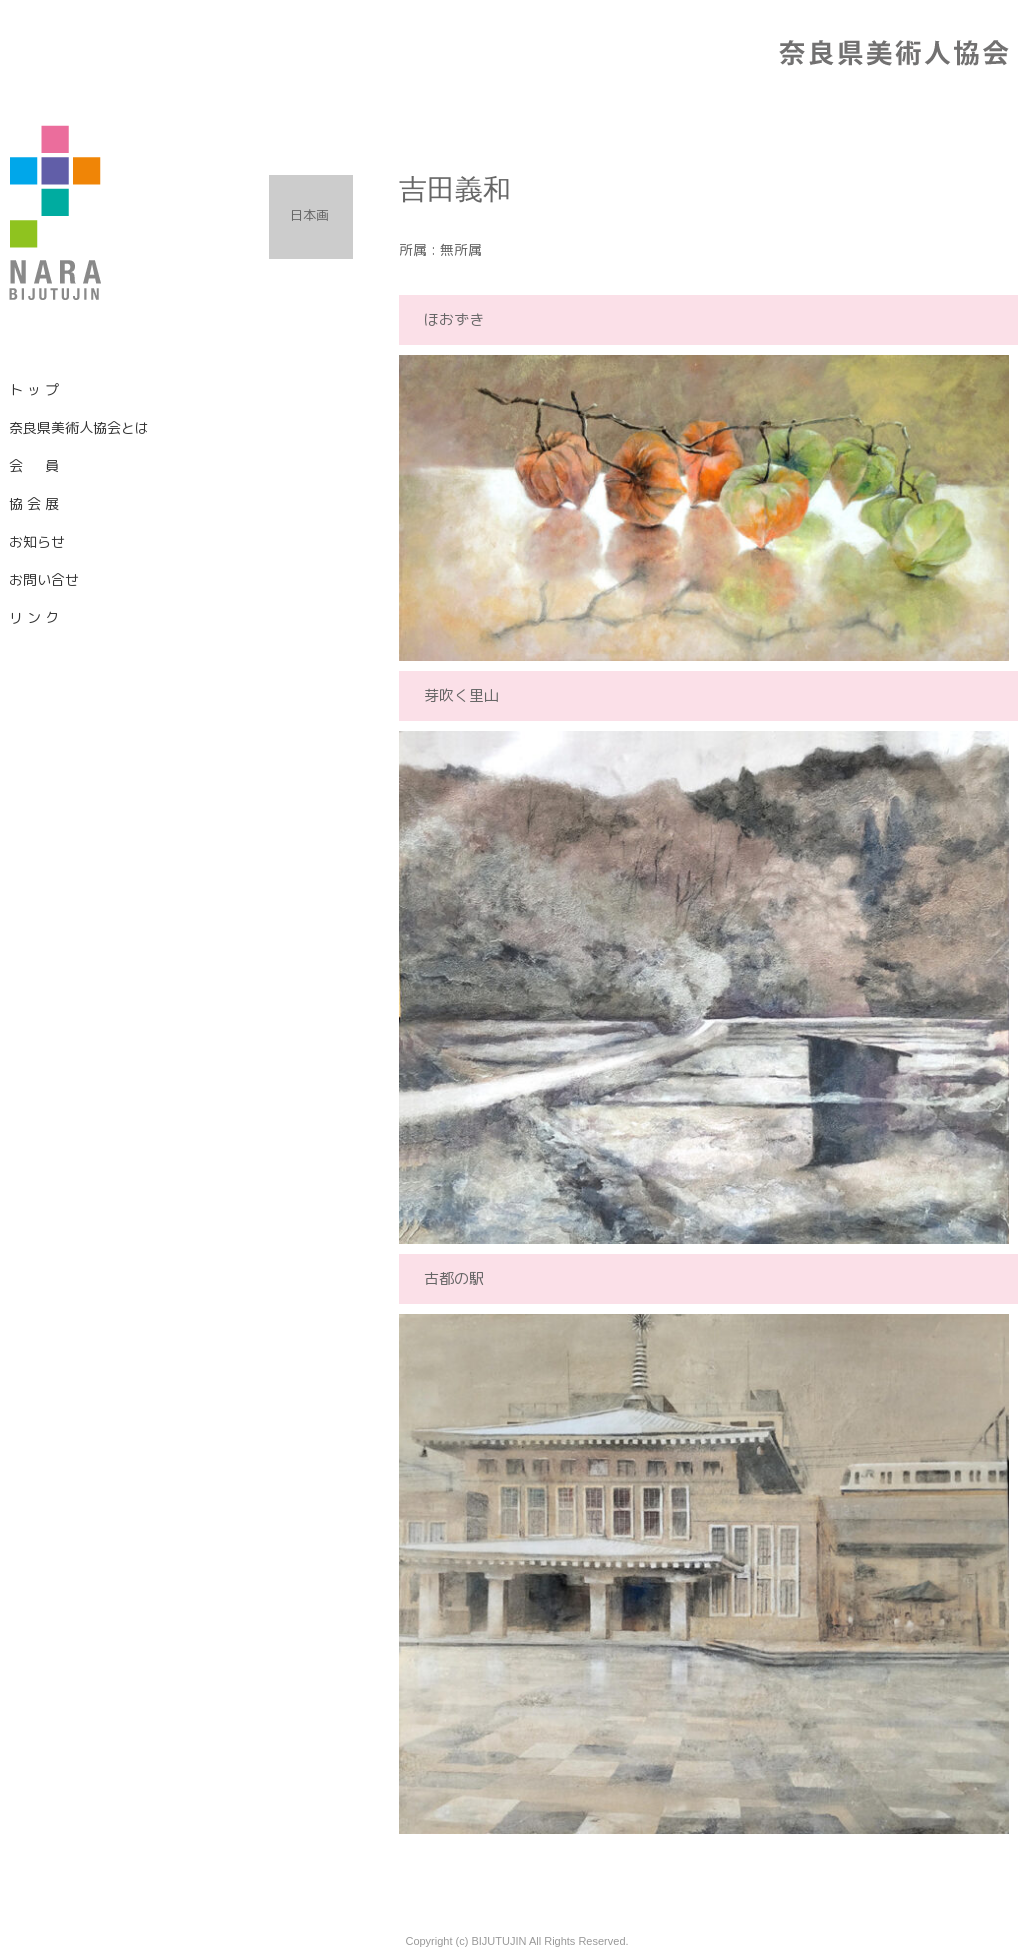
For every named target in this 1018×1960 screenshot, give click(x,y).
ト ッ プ (34, 389)
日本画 (309, 215)
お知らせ (37, 541)
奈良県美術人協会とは (79, 427)
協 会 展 (34, 503)
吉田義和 (455, 189)
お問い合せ (44, 579)
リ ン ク (34, 617)
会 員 (34, 465)
